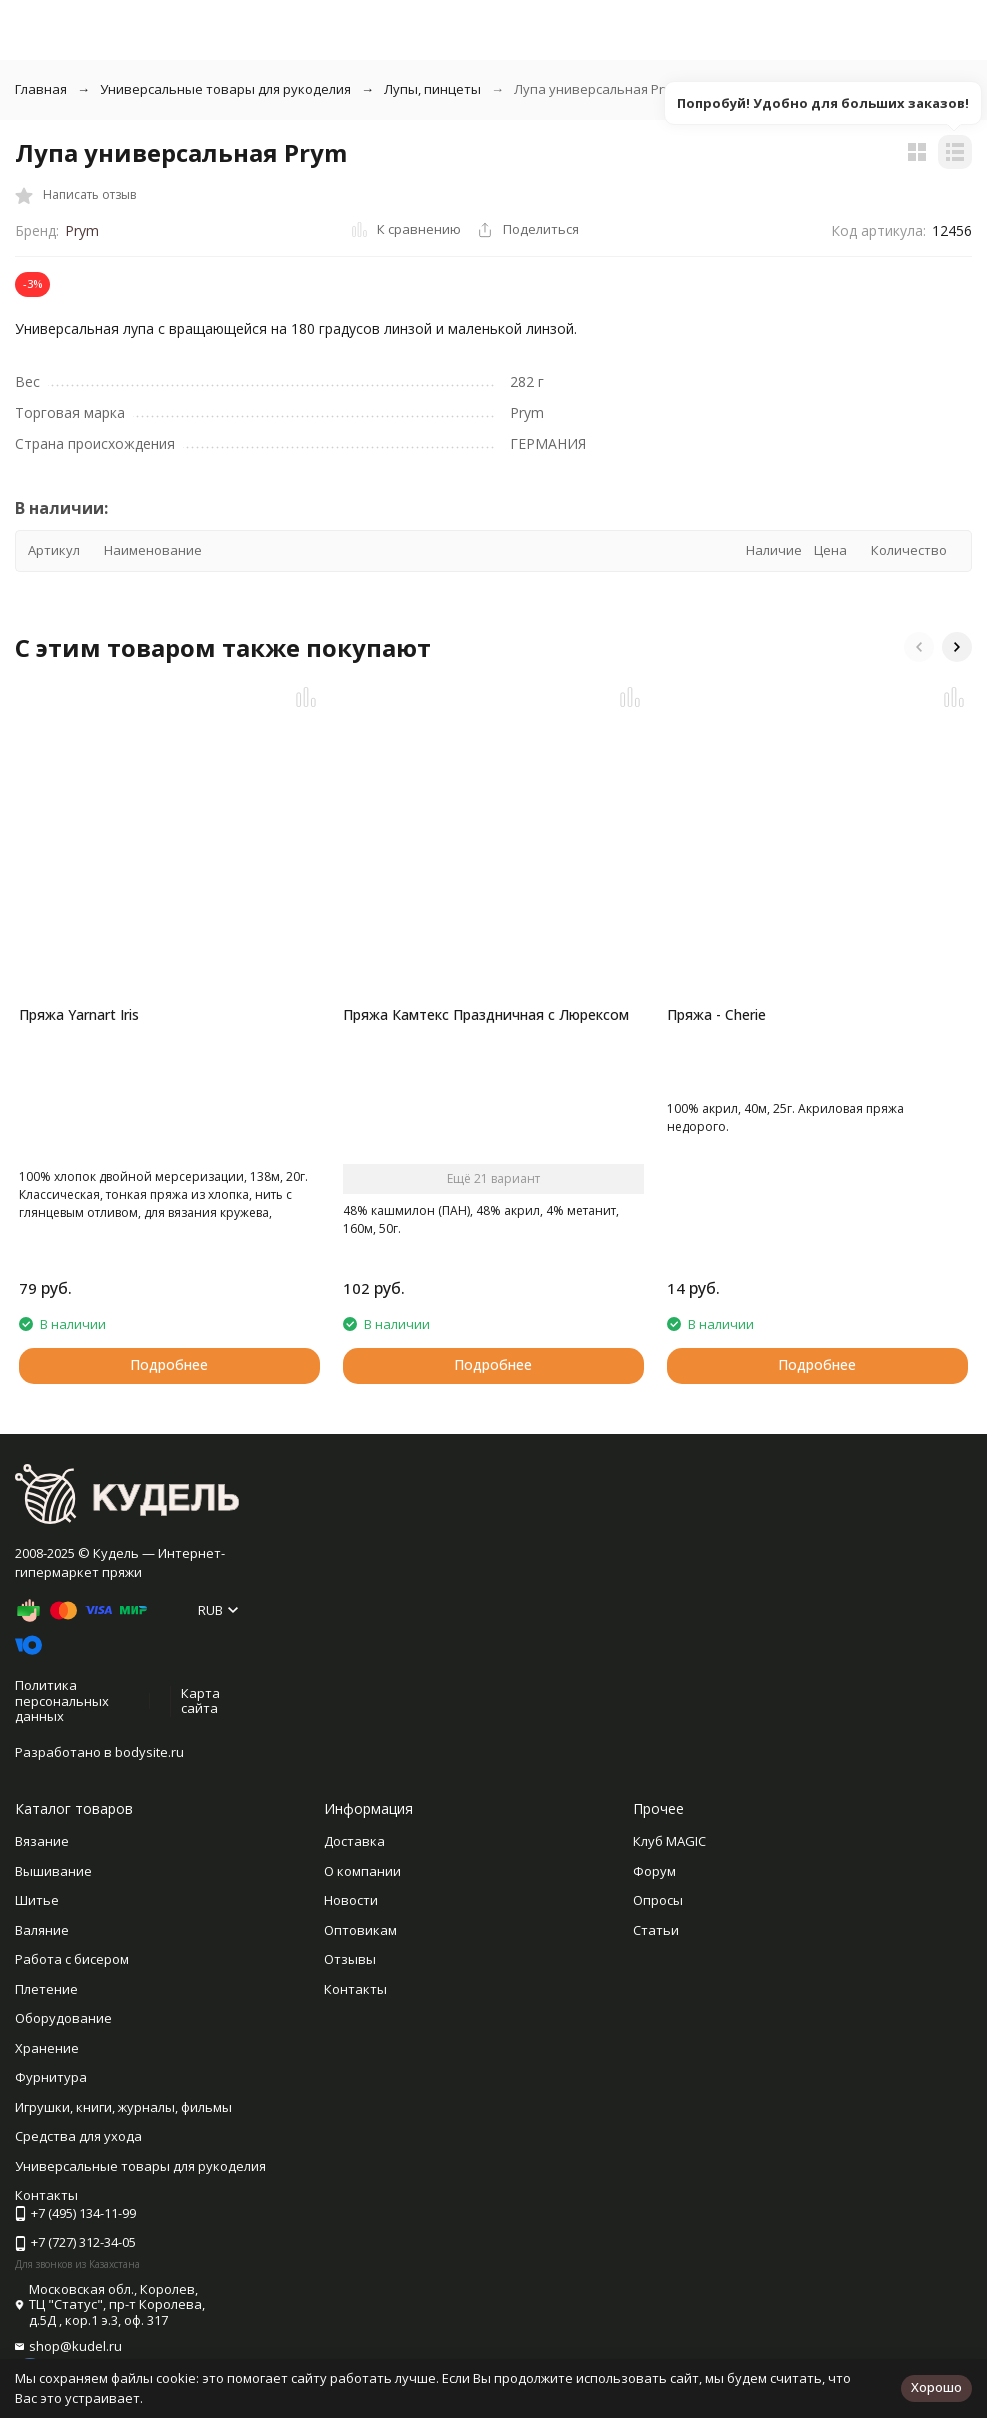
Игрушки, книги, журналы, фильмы (123, 2107)
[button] (919, 647)
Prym (82, 230)
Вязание (42, 1841)
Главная (41, 89)
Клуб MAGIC (669, 1841)
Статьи (656, 1930)
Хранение (47, 2048)
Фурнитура (51, 2077)
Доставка (354, 1841)
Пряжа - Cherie (716, 1014)
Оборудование (63, 2018)
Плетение (46, 1989)
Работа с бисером (72, 1959)
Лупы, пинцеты (432, 89)
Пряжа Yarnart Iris (79, 1014)
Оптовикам (360, 1930)
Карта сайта (200, 1701)
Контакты (355, 1989)
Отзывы (350, 1959)
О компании (362, 1871)
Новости (351, 1900)
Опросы (658, 1900)
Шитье (37, 1900)
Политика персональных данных (62, 1700)
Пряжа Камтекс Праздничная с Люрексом (486, 1014)
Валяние (42, 1930)
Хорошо (936, 2387)
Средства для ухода (78, 2136)
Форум (654, 1871)
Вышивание (53, 1871)
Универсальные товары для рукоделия (225, 89)
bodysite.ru (149, 1752)
